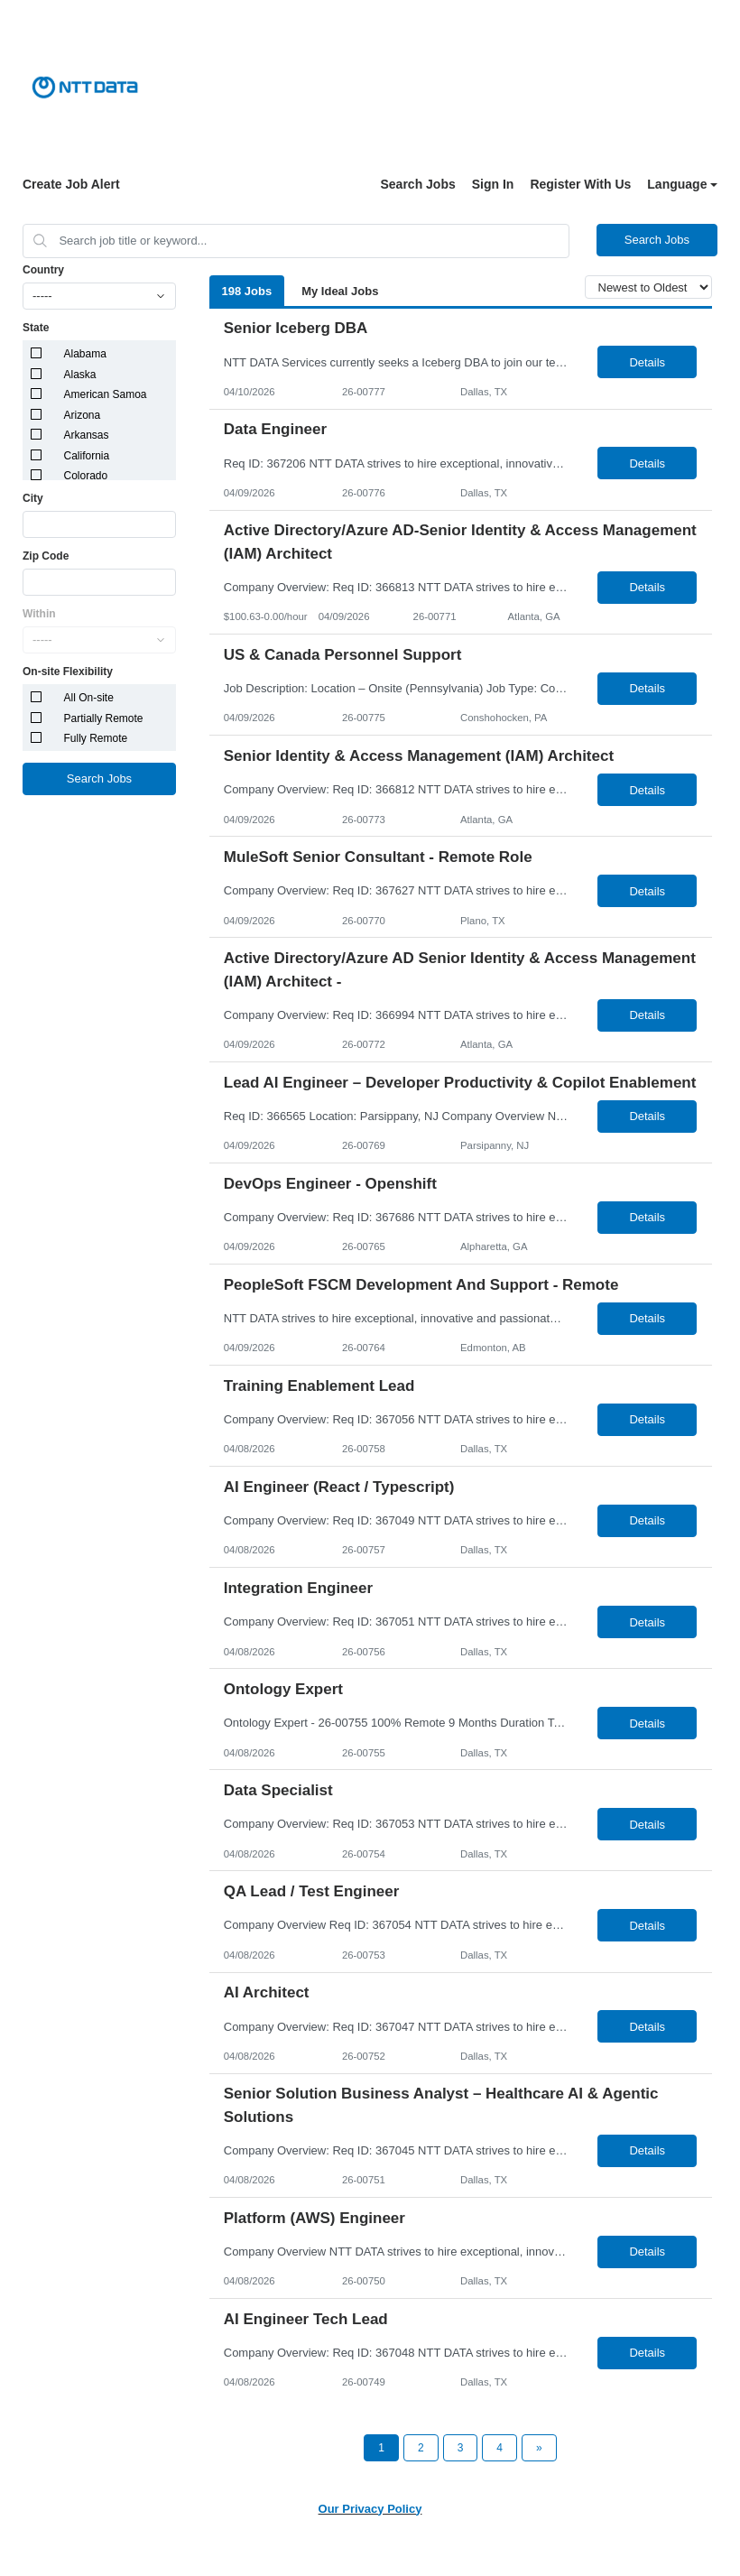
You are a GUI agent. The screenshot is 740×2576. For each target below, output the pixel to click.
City (33, 498)
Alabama (85, 353)
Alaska (80, 374)
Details (647, 362)
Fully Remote (96, 738)
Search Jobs (417, 184)
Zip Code (46, 556)
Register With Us (580, 184)
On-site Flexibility (68, 671)
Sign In (493, 184)
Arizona (82, 415)
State (36, 327)
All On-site (89, 697)
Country (43, 270)
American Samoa (105, 394)
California (87, 455)
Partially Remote (103, 718)
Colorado (86, 475)
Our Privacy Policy (370, 2509)
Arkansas (86, 435)
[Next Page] (539, 2447)
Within (39, 613)
